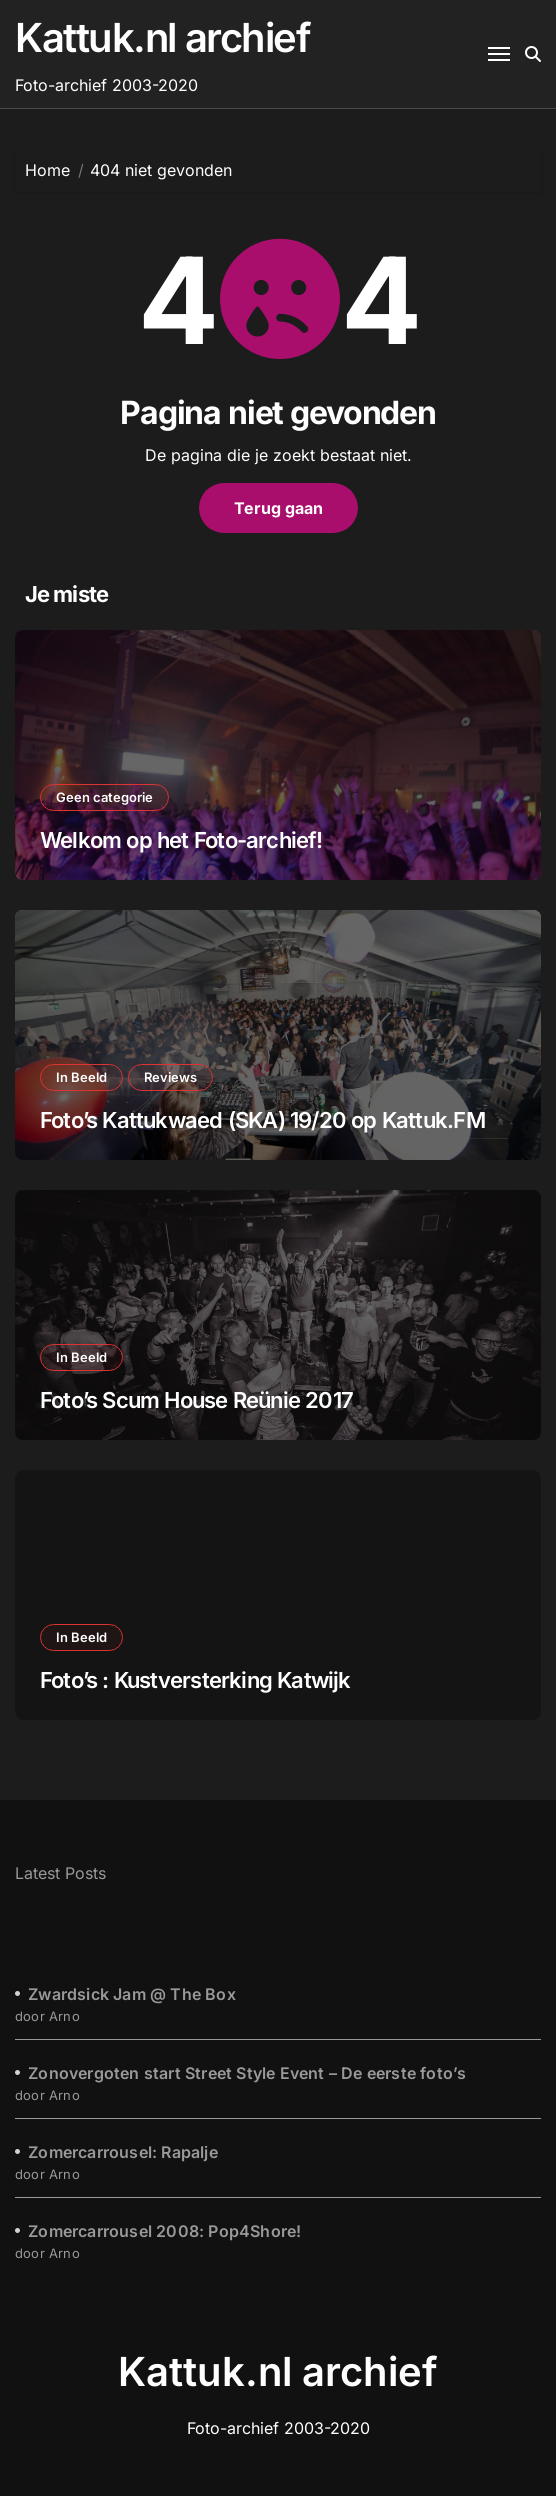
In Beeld (81, 1077)
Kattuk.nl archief (163, 37)
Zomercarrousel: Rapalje (123, 2152)
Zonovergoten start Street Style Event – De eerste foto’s (247, 2073)
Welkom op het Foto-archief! (181, 840)
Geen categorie (104, 797)
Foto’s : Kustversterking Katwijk (195, 1680)
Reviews (170, 1077)
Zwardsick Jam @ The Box (132, 1994)
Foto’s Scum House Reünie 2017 (196, 1400)
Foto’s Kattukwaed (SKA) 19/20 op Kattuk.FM (262, 1120)
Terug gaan (278, 508)
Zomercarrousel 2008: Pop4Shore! (164, 2231)
